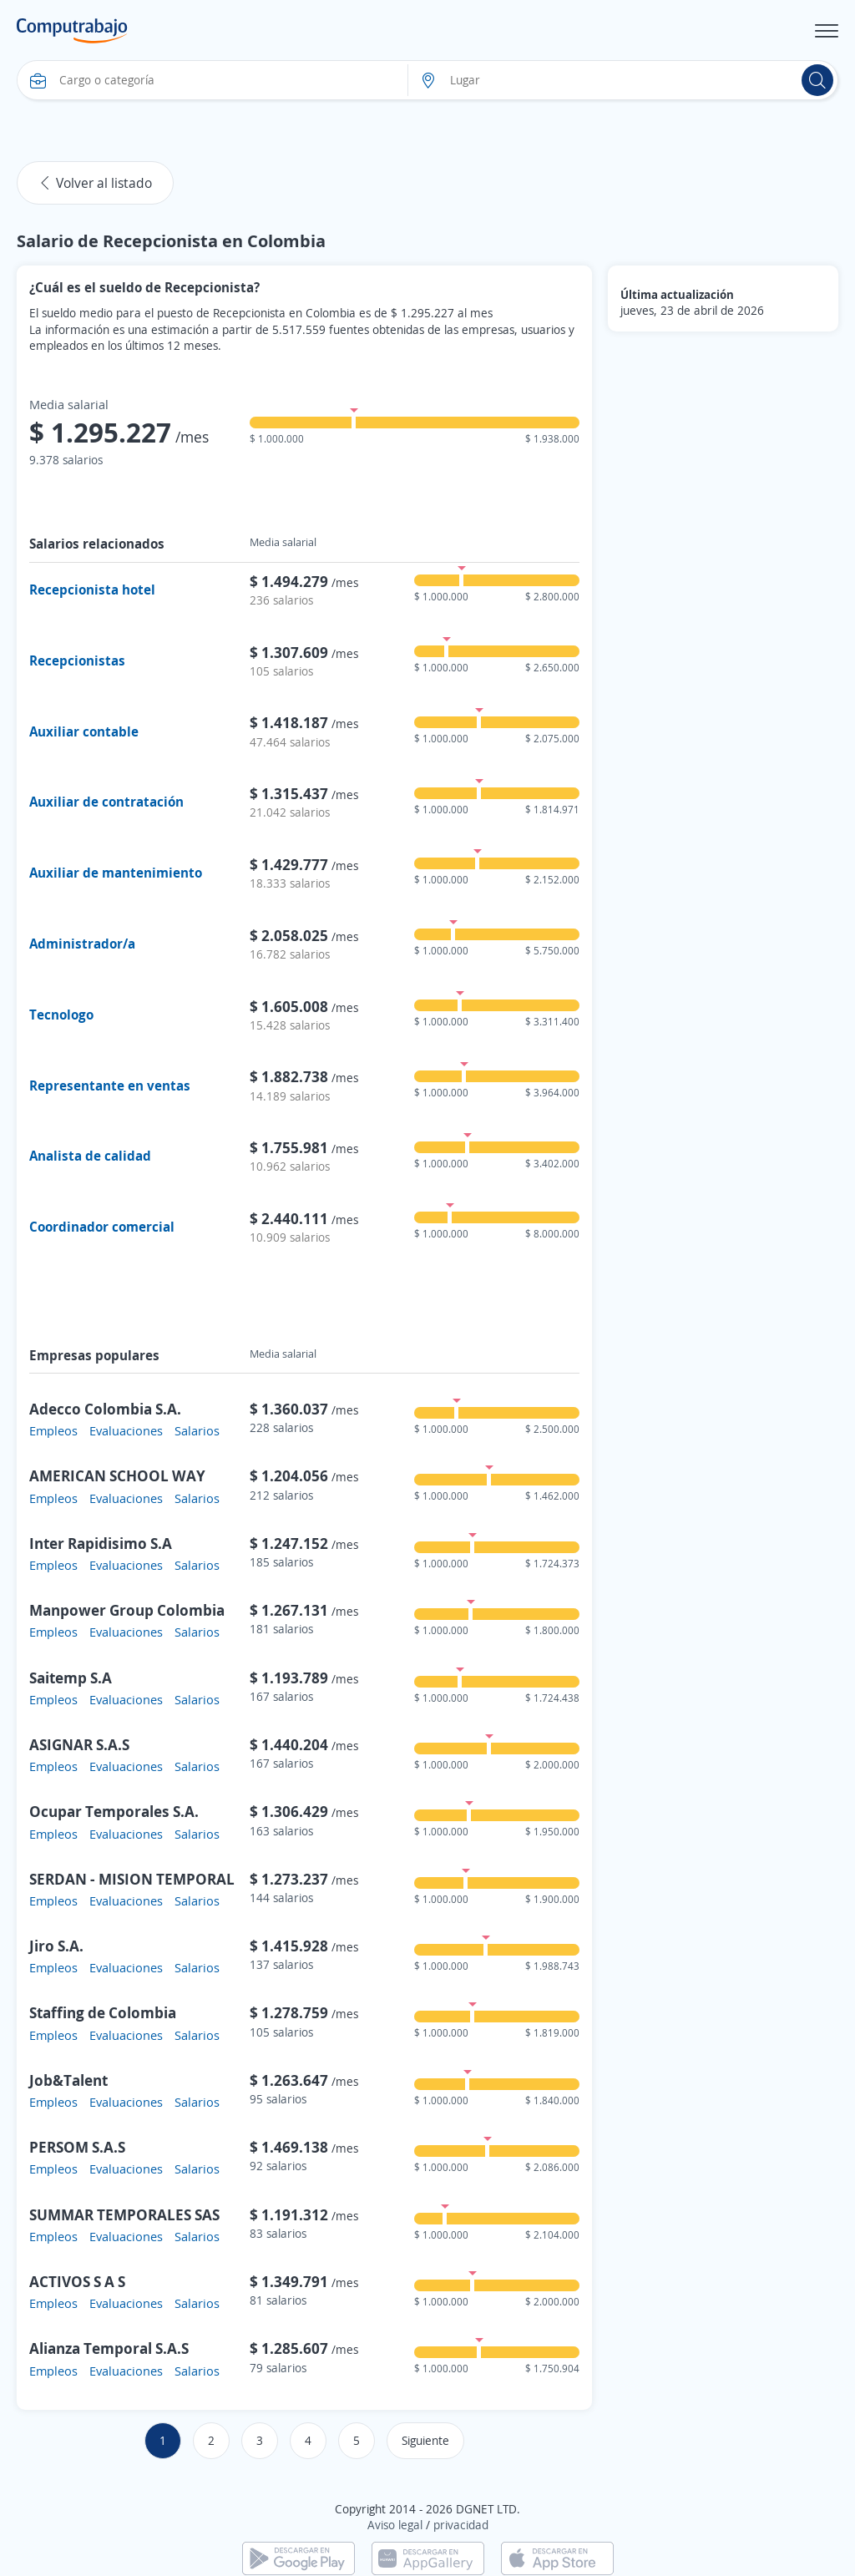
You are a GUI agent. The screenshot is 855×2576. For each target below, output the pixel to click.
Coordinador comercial (102, 1226)
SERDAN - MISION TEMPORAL (132, 1879)
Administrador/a (82, 943)
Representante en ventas (109, 1085)
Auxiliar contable (84, 731)
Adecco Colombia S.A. (105, 1409)
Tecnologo (61, 1014)
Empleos (53, 1430)
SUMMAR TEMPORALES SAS (124, 2214)
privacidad (460, 2525)
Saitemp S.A (70, 1678)
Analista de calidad (90, 1155)
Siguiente (425, 2440)
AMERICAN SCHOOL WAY (117, 1475)
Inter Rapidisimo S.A (100, 1543)
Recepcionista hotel (92, 589)
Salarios (197, 1430)
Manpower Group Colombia (127, 1610)
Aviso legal (394, 2525)
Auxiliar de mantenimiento (115, 872)
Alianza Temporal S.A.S (109, 2348)
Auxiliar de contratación (106, 801)
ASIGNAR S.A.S (79, 1744)
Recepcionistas (77, 660)
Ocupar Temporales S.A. (114, 1811)
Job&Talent (68, 2080)
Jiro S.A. (56, 1946)
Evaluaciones (126, 1430)
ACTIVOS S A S (77, 2281)
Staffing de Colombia (102, 2012)
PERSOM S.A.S (77, 2147)
